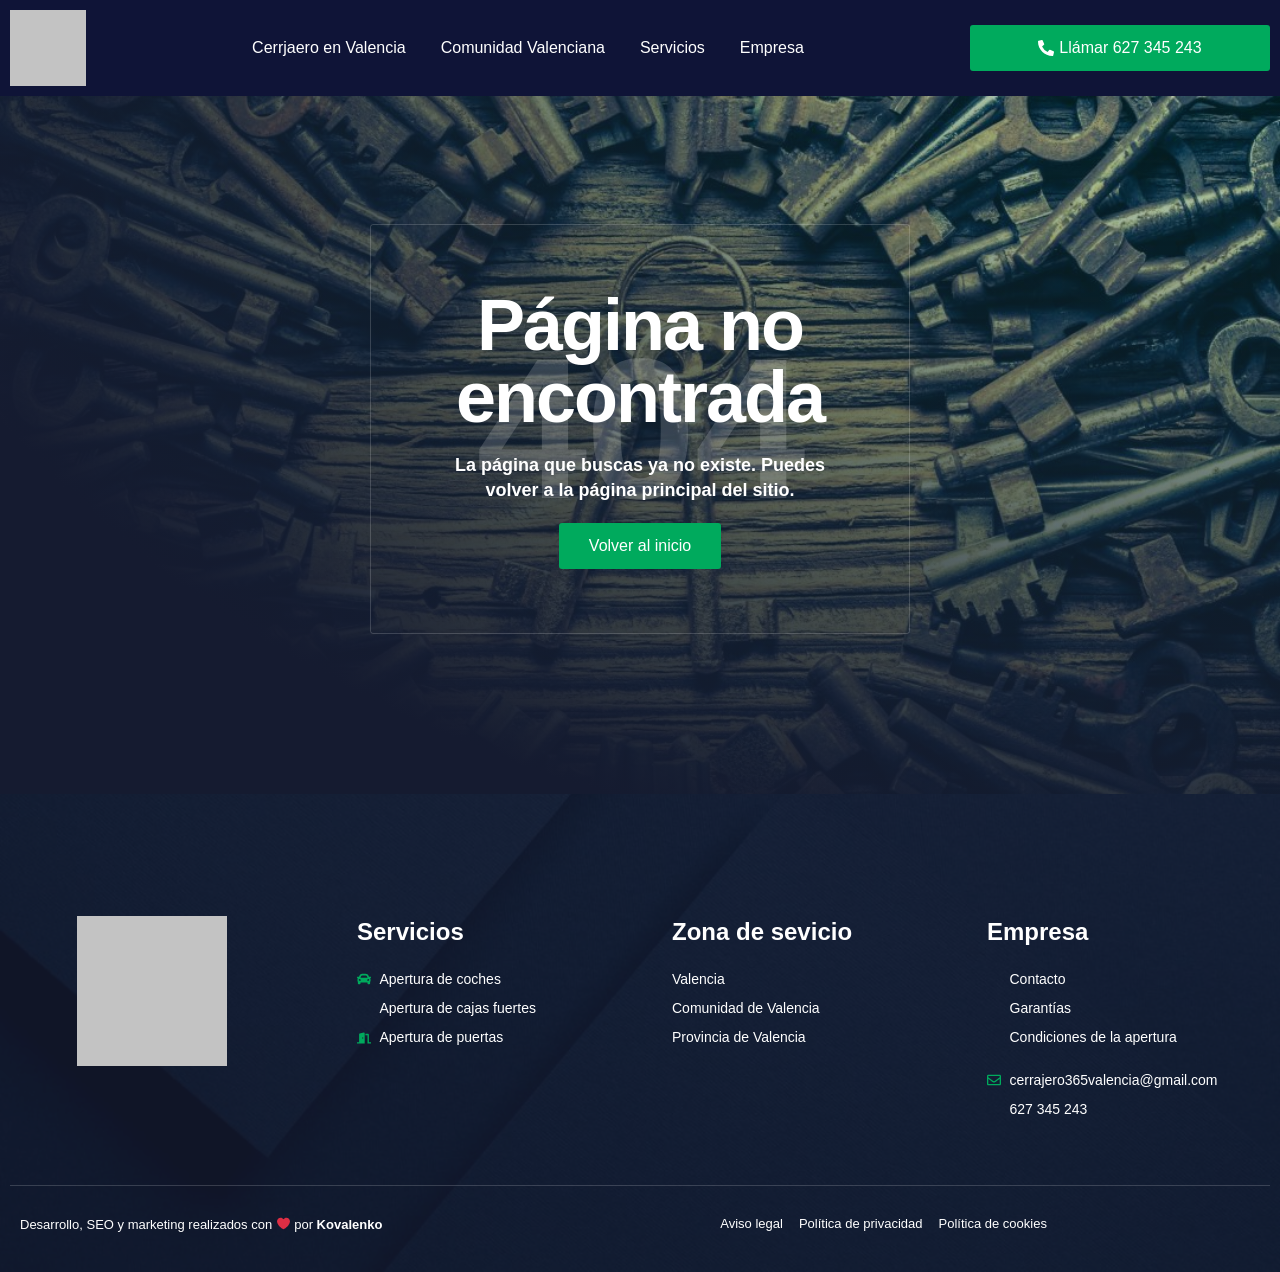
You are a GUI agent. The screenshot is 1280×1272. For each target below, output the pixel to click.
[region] (640, 1212)
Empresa (772, 47)
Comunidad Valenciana (523, 47)
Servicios (672, 47)
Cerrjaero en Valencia (329, 47)
